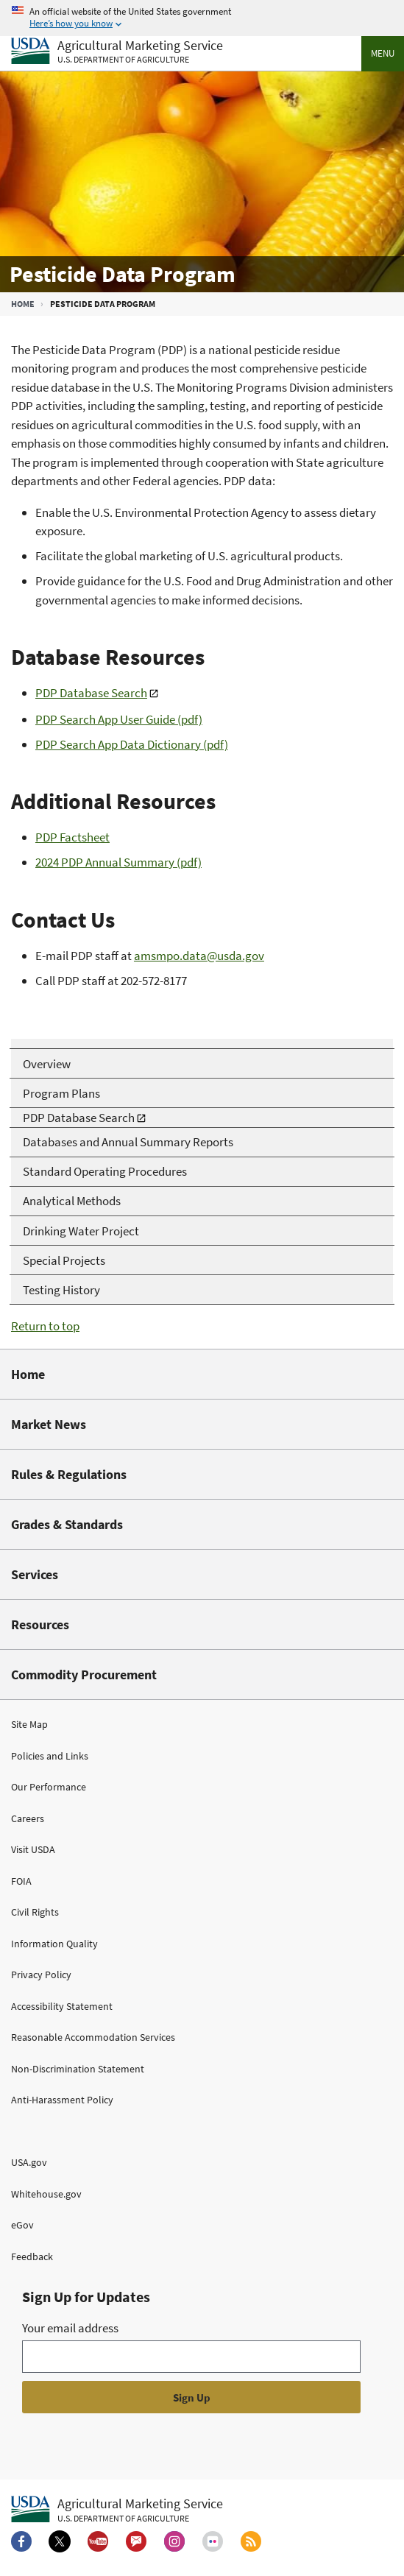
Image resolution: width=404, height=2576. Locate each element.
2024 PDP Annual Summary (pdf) (118, 862)
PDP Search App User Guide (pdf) (118, 719)
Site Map (29, 1724)
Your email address (70, 2328)
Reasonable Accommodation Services (93, 2037)
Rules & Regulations (69, 1474)
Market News (48, 1424)
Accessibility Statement (62, 2006)
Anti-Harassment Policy (62, 2099)
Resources (40, 1624)
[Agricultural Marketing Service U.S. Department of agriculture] (117, 52)
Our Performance (48, 1786)
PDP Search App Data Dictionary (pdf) (131, 744)
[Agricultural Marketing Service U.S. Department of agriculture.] (117, 2509)
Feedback (32, 2256)
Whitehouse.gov (46, 2194)
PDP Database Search (91, 693)
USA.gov (29, 2162)
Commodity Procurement (84, 1674)
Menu (382, 53)
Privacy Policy (41, 1974)
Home (23, 303)
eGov (22, 2224)
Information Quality (54, 1943)
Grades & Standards (67, 1524)
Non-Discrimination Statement (77, 2068)
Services (34, 1574)
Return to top (45, 1326)
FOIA (21, 1881)
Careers (27, 1818)
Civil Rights (35, 1912)
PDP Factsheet (72, 837)
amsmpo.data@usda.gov (199, 956)
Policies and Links (49, 1755)
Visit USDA (33, 1849)
